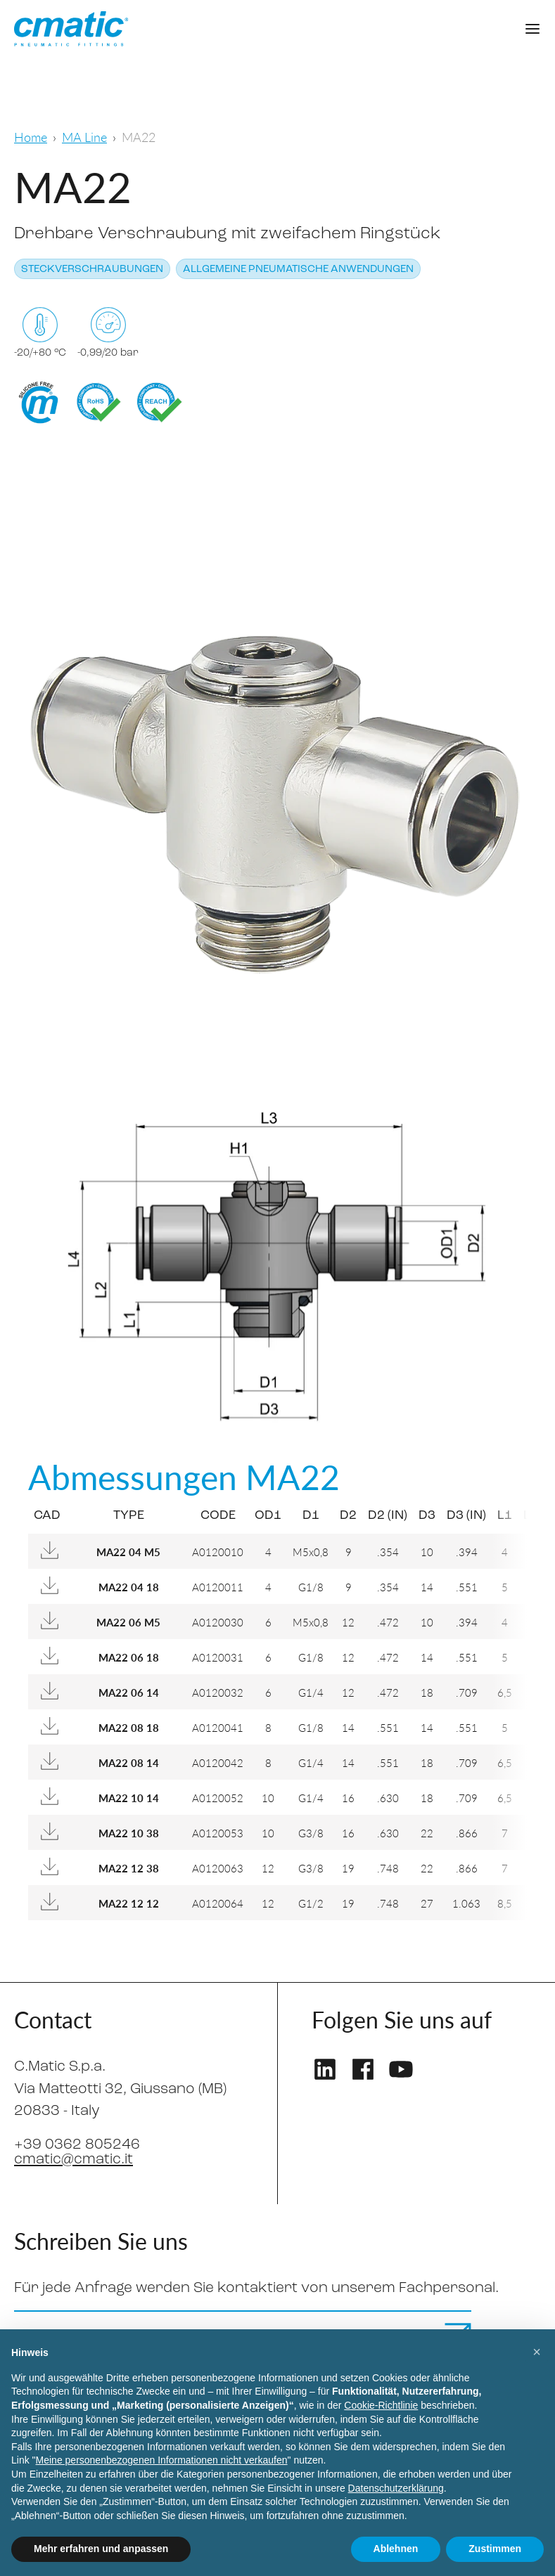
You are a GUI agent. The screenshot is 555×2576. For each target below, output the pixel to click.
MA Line (84, 136)
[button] (536, 2352)
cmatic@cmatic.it (73, 2159)
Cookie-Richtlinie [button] (381, 2405)
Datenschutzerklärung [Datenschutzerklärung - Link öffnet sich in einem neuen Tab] (396, 2488)
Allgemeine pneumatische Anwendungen (298, 269)
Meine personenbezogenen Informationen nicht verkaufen (162, 2460)
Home (30, 136)
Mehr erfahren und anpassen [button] (101, 2548)
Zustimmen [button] (494, 2548)
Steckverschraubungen (92, 269)
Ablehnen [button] (396, 2548)
